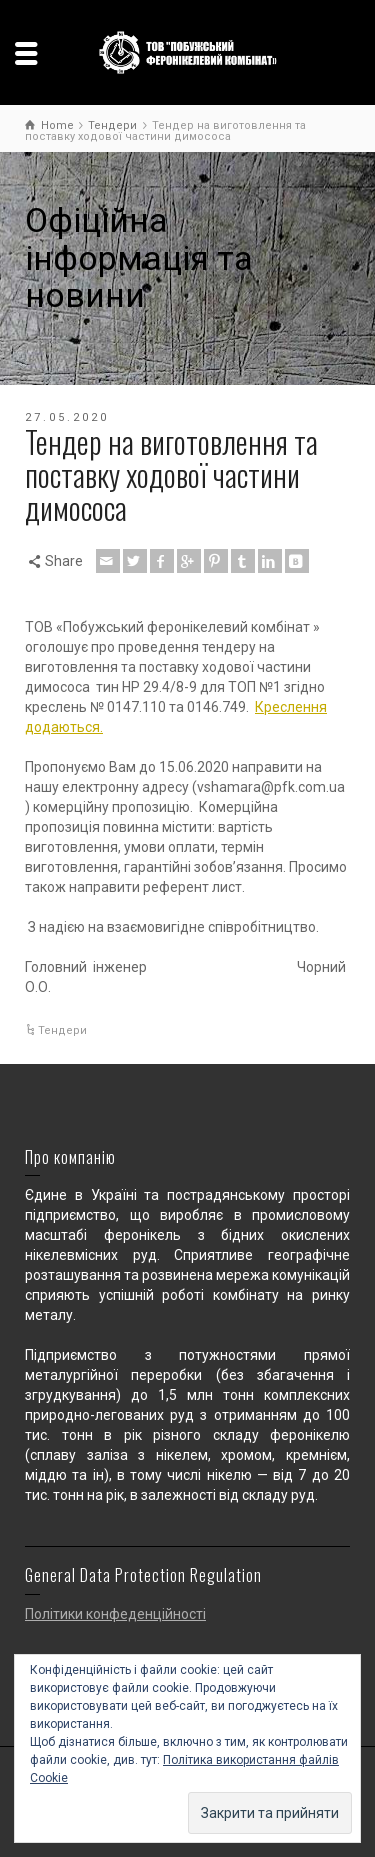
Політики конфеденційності (115, 1614)
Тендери (62, 1030)
